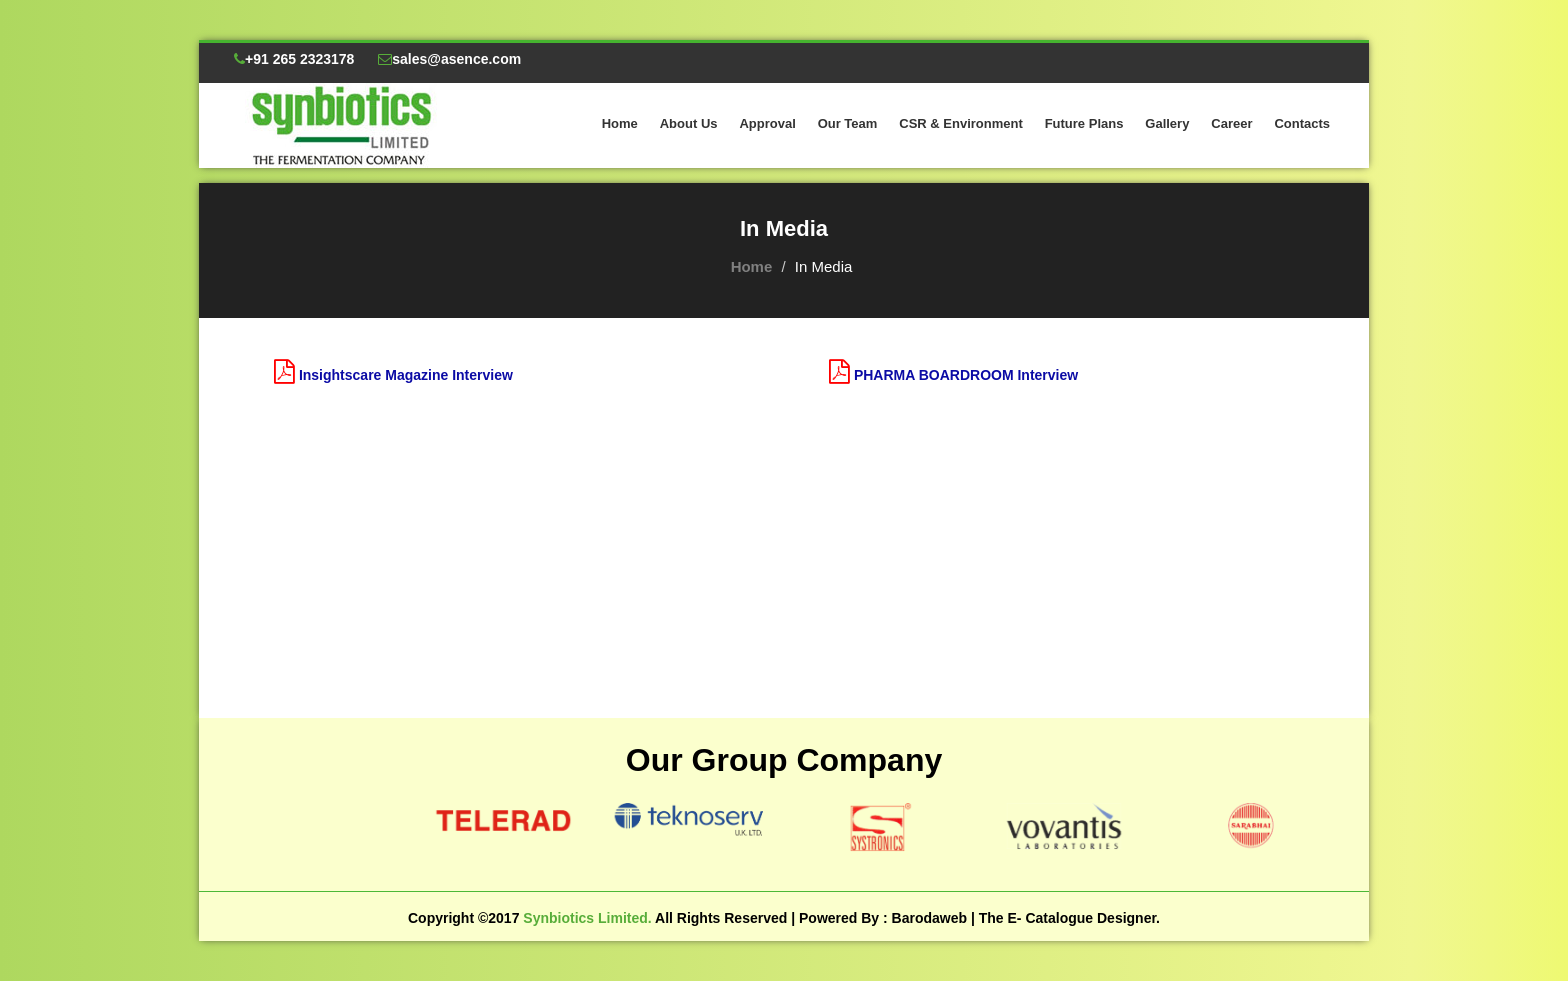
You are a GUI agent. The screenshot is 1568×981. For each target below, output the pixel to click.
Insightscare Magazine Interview (406, 375)
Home (620, 123)
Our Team (848, 123)
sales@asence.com (449, 59)
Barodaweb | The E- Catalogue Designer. (1026, 918)
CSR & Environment (961, 123)
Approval (767, 123)
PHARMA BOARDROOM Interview (966, 375)
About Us (689, 123)
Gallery (1167, 123)
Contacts (1302, 123)
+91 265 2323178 (294, 59)
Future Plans (1084, 123)
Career (1231, 123)
